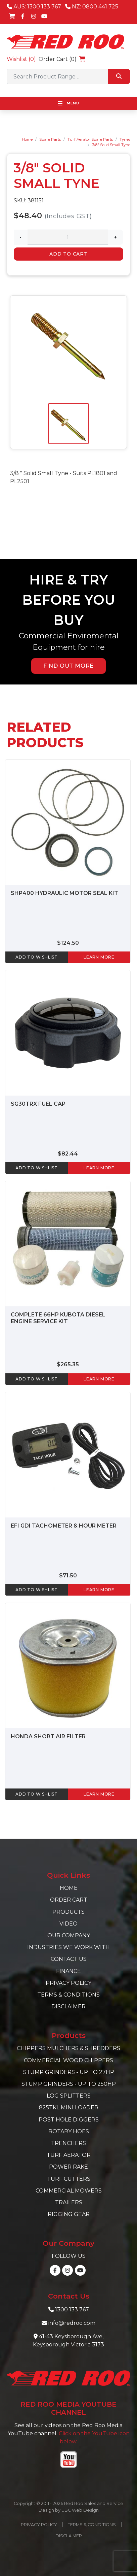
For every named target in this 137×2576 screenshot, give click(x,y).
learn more (99, 957)
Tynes (125, 139)
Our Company (68, 1935)
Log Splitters (69, 2096)
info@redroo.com (71, 2323)
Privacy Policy (68, 1983)
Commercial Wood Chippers (68, 2060)
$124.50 (68, 943)
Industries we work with (68, 1947)
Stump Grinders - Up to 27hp (68, 2072)
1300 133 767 (72, 2309)
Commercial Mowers (69, 2190)
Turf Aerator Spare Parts (90, 139)
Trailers (68, 2202)
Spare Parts (50, 139)
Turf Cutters (68, 2179)
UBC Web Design (80, 2510)
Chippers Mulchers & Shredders (68, 2048)
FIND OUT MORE (68, 666)
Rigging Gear (69, 2214)
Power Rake (68, 2167)
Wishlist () (21, 59)
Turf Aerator (69, 2155)
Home (27, 139)
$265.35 (68, 1364)
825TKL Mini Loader (68, 2107)
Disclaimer (68, 2006)
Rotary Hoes (68, 2131)
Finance (68, 1971)
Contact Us (69, 1959)
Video (68, 1923)
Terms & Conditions (68, 1995)
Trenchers (68, 2143)
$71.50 (68, 1575)
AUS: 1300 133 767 (34, 6)
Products (68, 1912)
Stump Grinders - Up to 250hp (68, 2084)
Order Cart (68, 1900)
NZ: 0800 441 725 (91, 6)
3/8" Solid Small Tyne (111, 144)
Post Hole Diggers (69, 2119)
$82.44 (68, 1153)
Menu (68, 103)
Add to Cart (68, 254)
